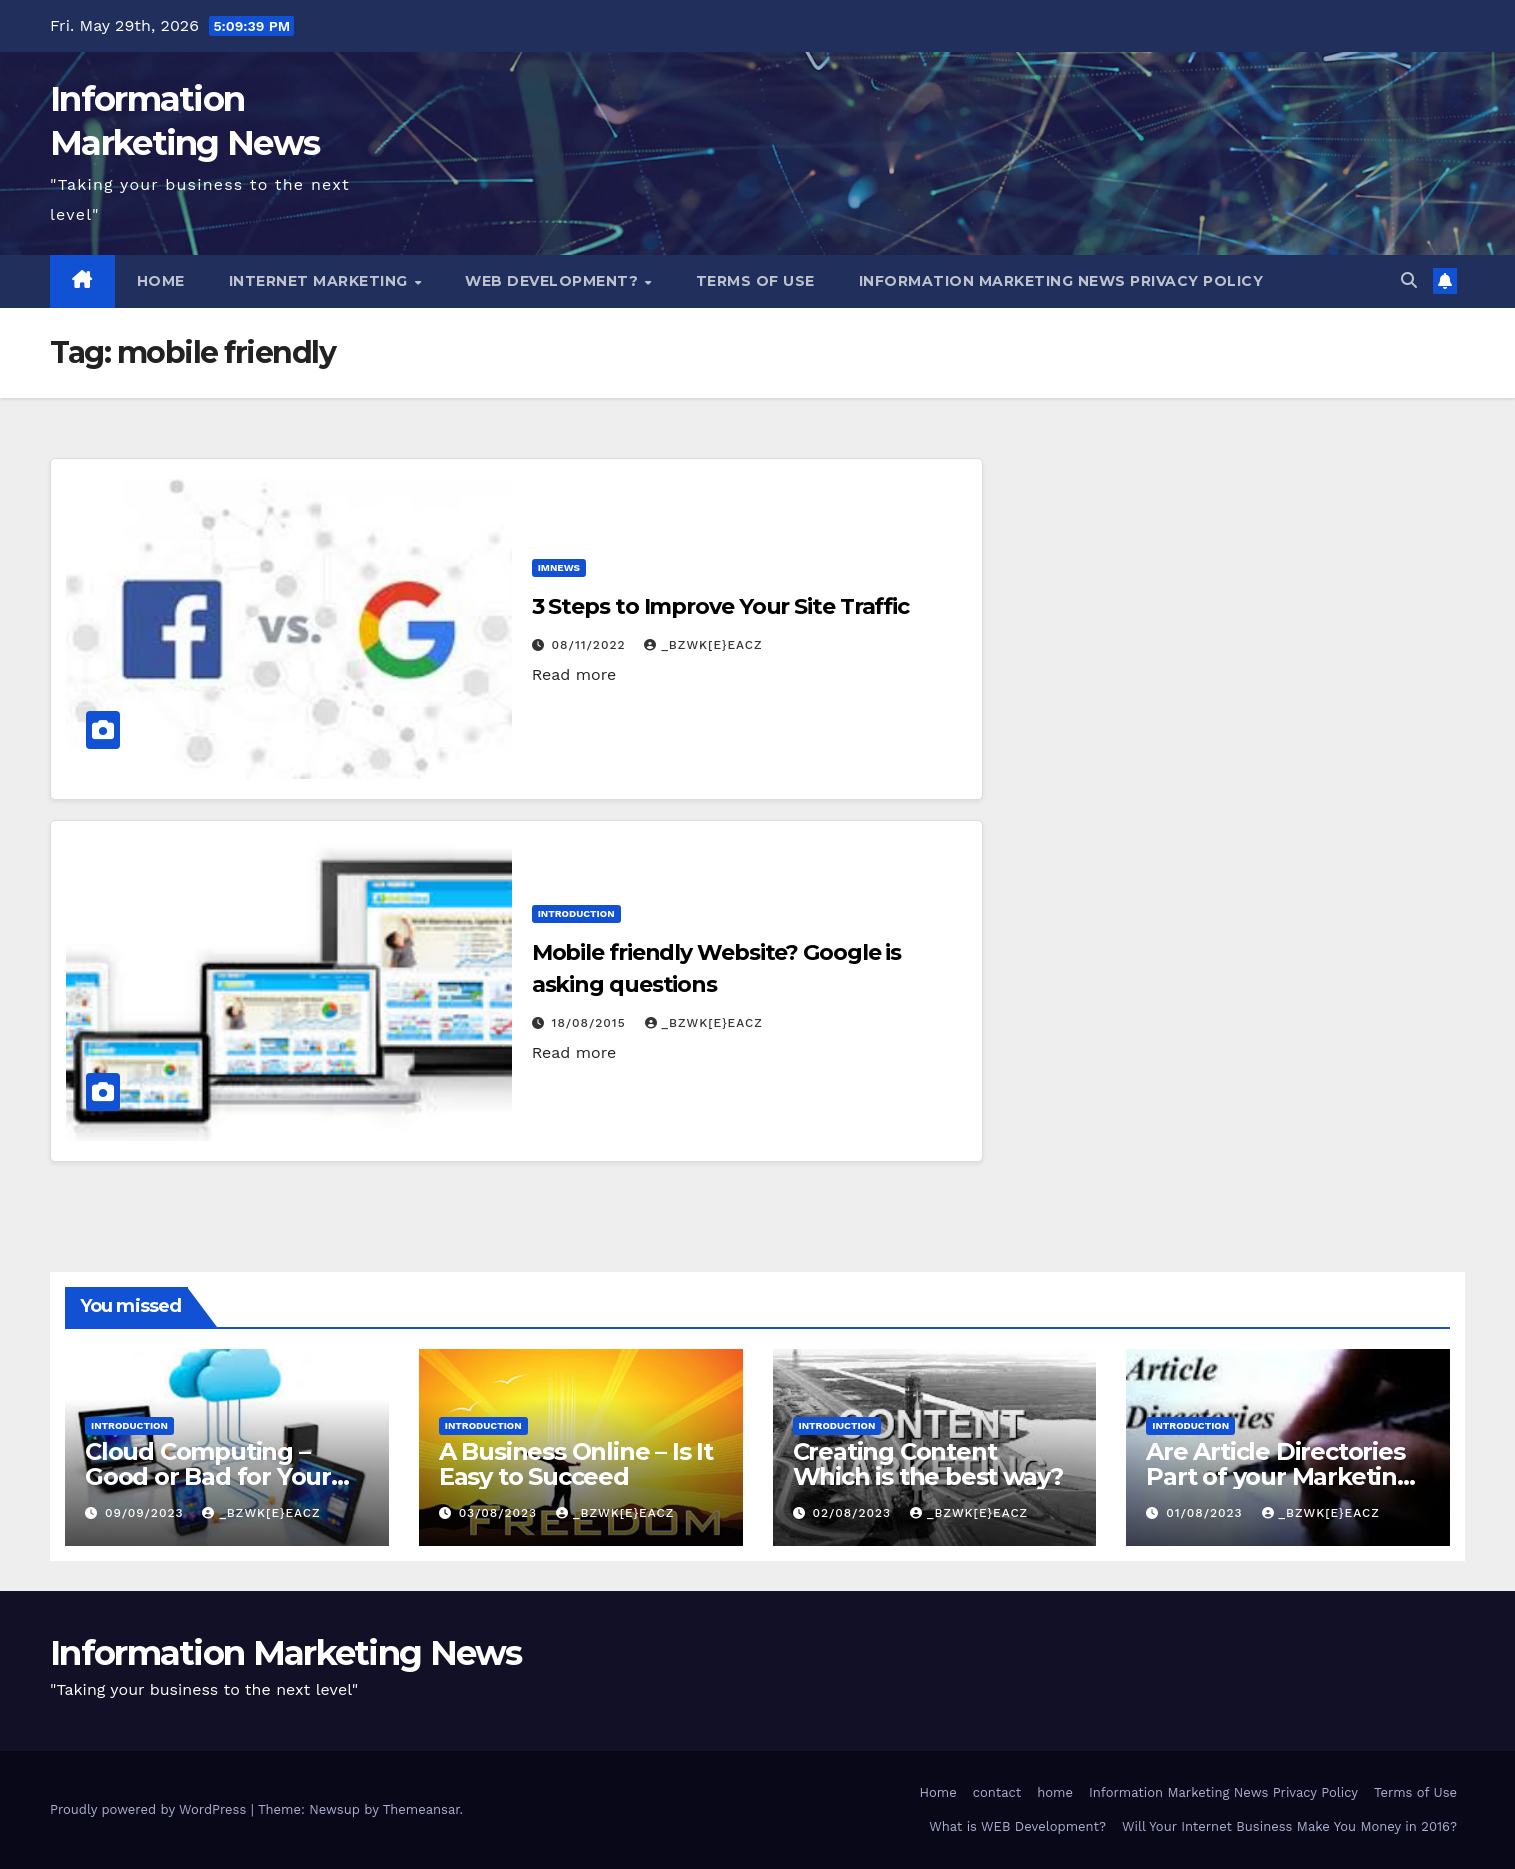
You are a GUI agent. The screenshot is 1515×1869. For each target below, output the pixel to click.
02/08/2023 (854, 1513)
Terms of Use (755, 281)
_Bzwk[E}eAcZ (703, 645)
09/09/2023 (147, 1513)
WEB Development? (554, 281)
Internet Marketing (321, 281)
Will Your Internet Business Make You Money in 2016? (1289, 1826)
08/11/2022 (591, 645)
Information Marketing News (286, 1653)
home (1055, 1792)
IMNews (559, 567)
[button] (1409, 280)
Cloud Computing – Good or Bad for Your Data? (208, 1476)
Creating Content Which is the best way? (928, 1464)
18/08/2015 (591, 1023)
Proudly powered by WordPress (150, 1809)
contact (997, 1792)
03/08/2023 (500, 1513)
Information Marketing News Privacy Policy (1061, 281)
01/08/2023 (1206, 1513)
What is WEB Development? (1017, 1826)
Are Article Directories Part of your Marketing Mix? (1279, 1476)
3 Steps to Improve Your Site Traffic (720, 606)
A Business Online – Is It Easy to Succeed (576, 1464)
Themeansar (421, 1809)
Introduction (576, 913)
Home (161, 281)
